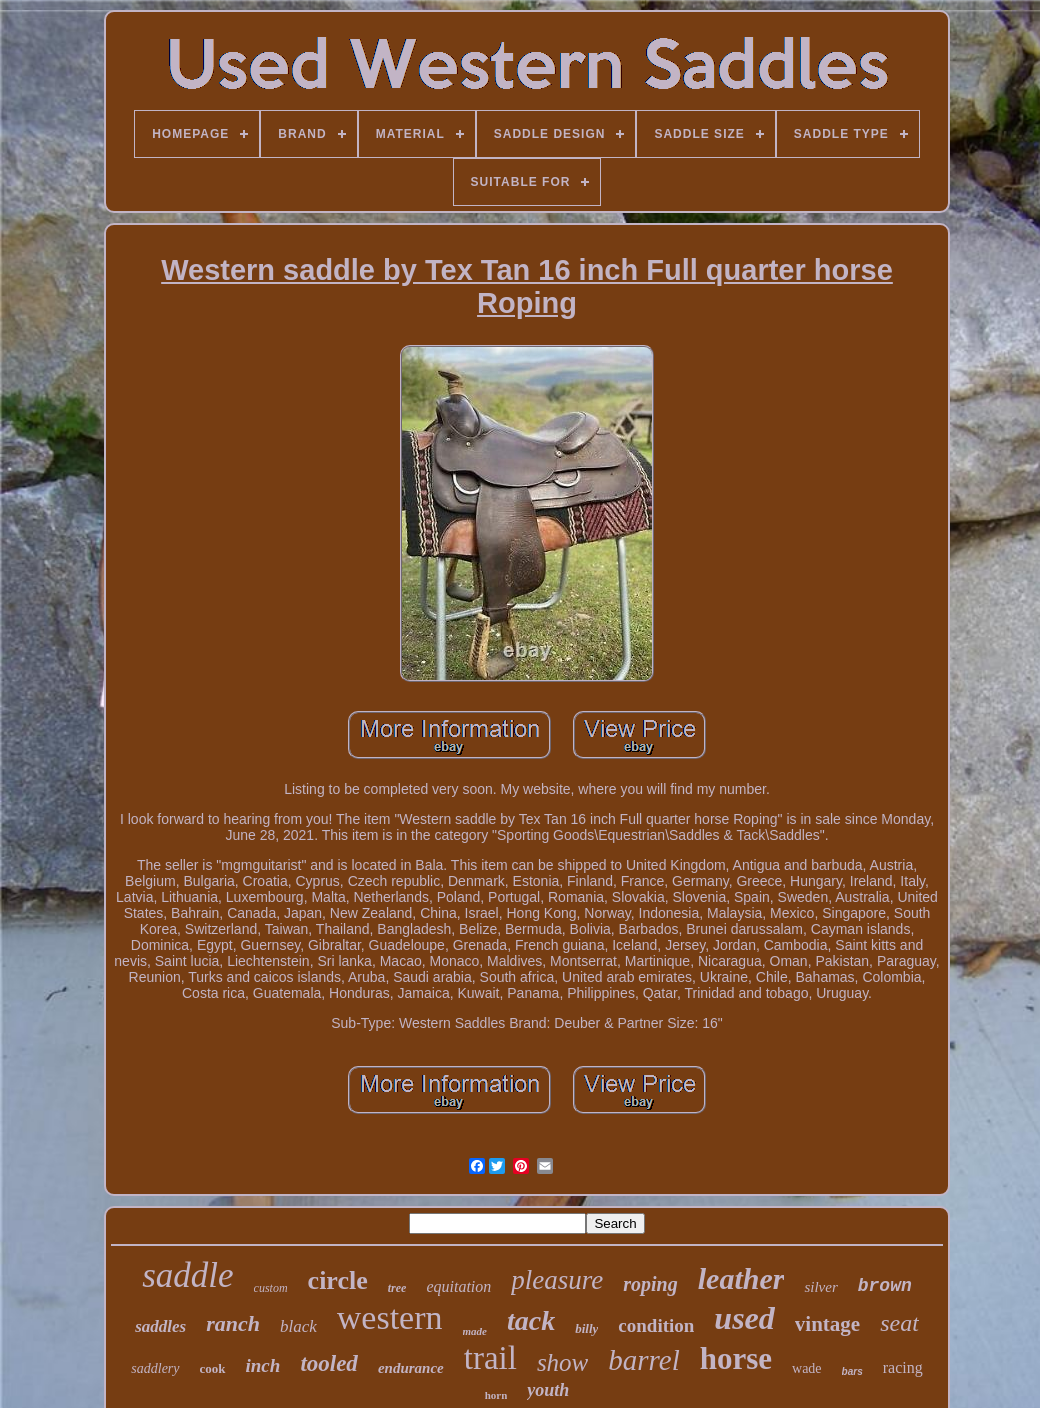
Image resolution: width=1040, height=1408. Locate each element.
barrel (643, 1360)
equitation (458, 1286)
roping (650, 1284)
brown (885, 1286)
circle (338, 1280)
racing (903, 1367)
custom (271, 1288)
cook (213, 1368)
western (390, 1317)
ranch (233, 1323)
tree (397, 1288)
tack (531, 1320)
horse (736, 1358)
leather (741, 1278)
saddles (160, 1326)
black (298, 1326)
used (744, 1318)
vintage (827, 1324)
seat (899, 1323)
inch (263, 1365)
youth (548, 1390)
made (475, 1331)
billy (586, 1328)
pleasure (557, 1280)
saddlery (155, 1368)
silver (820, 1287)
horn (496, 1395)
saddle (187, 1275)
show (562, 1362)
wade (807, 1368)
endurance (411, 1368)
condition (656, 1325)
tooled (329, 1363)
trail (490, 1358)
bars (852, 1371)
